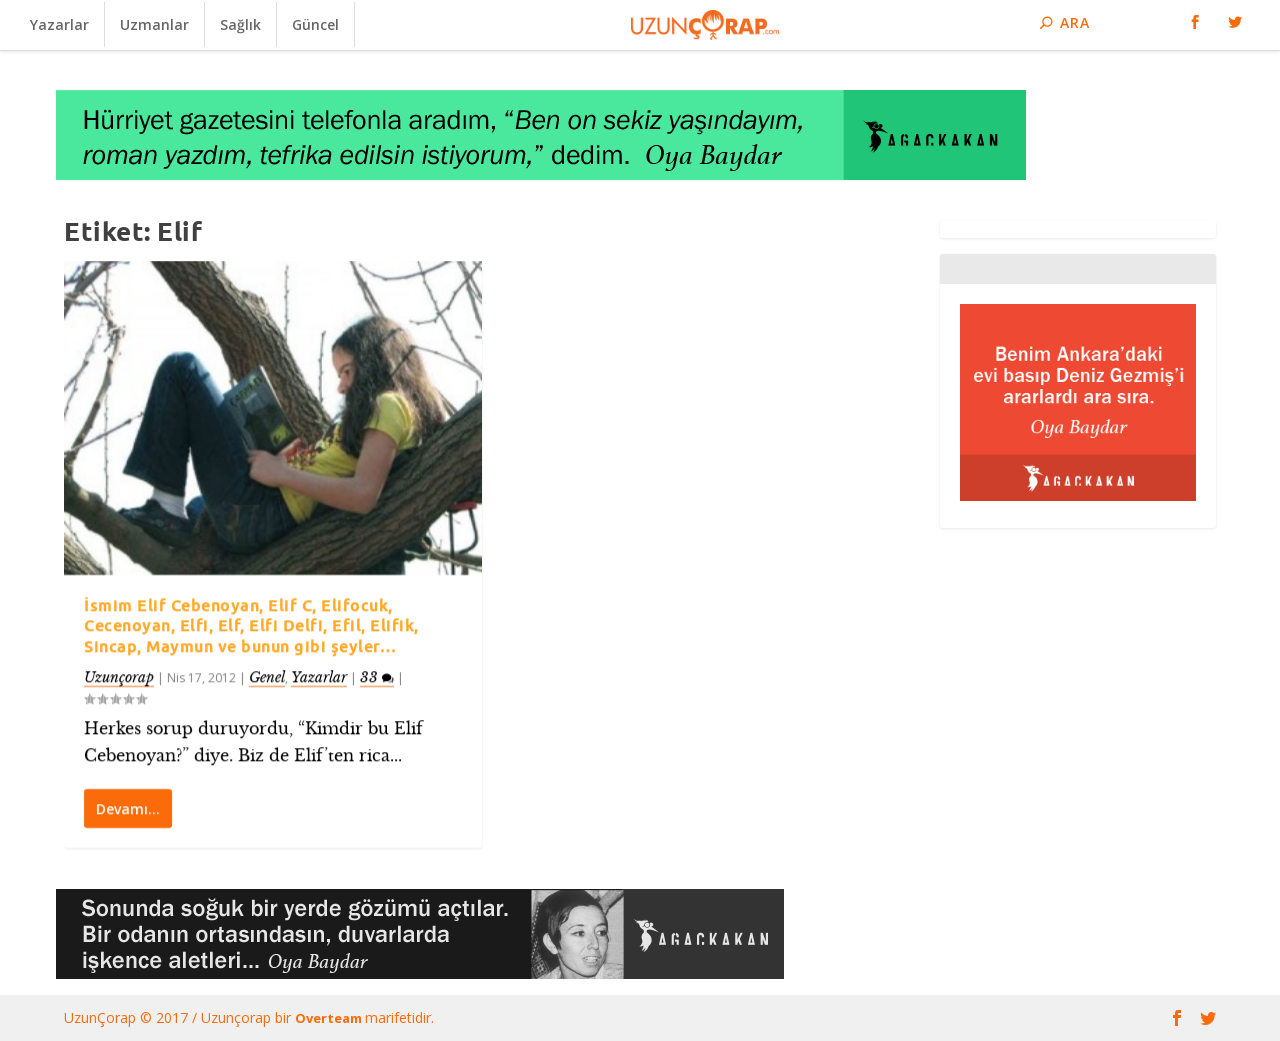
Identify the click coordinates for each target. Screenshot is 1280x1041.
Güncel (315, 24)
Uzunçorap (119, 676)
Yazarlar (59, 24)
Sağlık (240, 24)
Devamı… (128, 807)
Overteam (330, 1018)
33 (377, 676)
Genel (267, 676)
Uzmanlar (154, 24)
